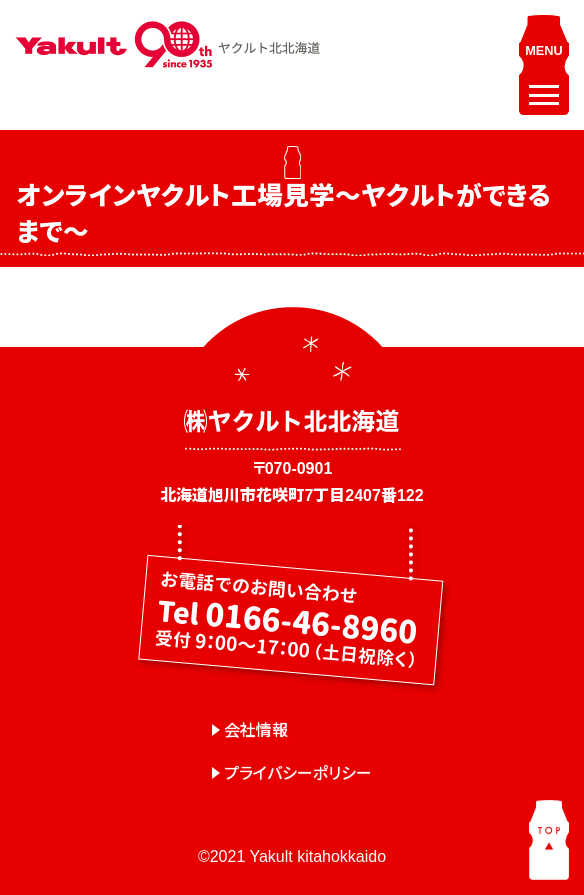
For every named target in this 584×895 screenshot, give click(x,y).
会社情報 (256, 730)
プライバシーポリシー (298, 773)
